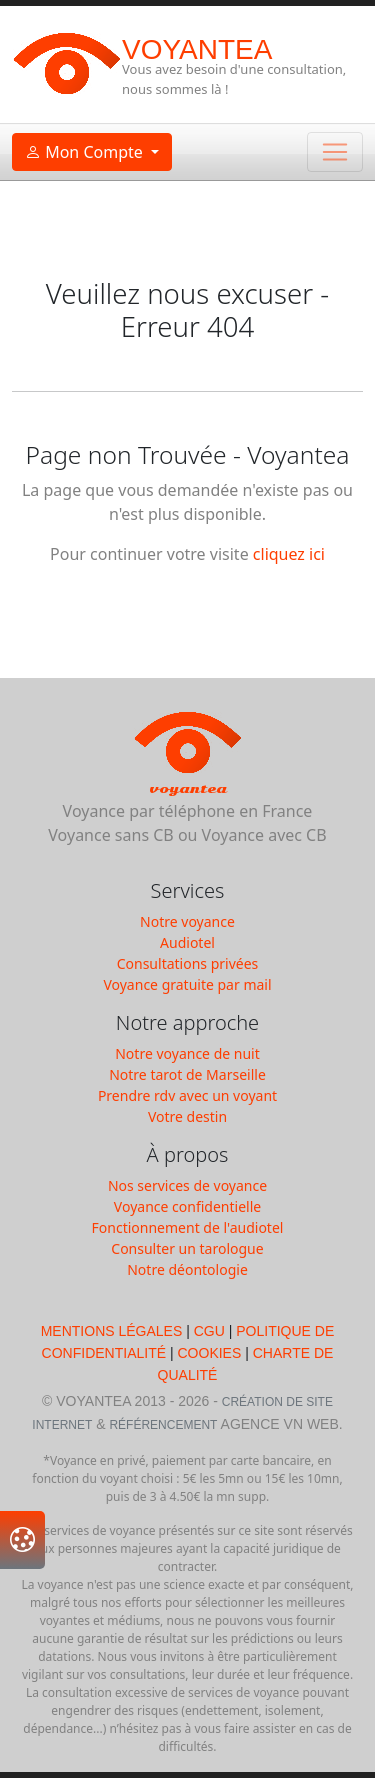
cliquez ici (289, 554)
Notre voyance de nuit (187, 1053)
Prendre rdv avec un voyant (187, 1095)
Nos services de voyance (187, 1185)
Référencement (163, 1425)
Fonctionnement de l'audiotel (188, 1227)
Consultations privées (188, 963)
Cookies (210, 1353)
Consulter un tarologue (187, 1248)
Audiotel (187, 942)
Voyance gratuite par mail (187, 984)
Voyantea (197, 49)
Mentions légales (113, 1331)
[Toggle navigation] (335, 152)
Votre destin (187, 1116)
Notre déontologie (187, 1269)
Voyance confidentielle (187, 1206)
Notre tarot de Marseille (187, 1074)
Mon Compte (86, 152)
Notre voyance (187, 921)
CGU (209, 1331)
